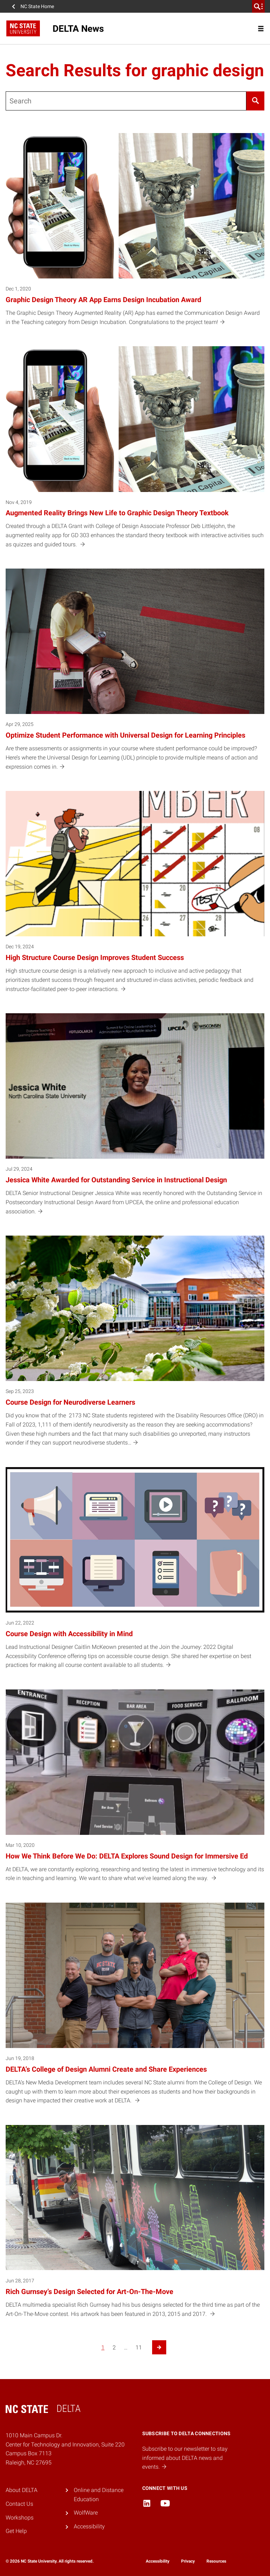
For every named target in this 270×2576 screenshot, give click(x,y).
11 (139, 2347)
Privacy (188, 2561)
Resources (216, 2561)
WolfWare (86, 2512)
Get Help (16, 2531)
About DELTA (21, 2490)
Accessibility (89, 2526)
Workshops (20, 2517)
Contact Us (19, 2503)
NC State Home (37, 6)
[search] (258, 6)
